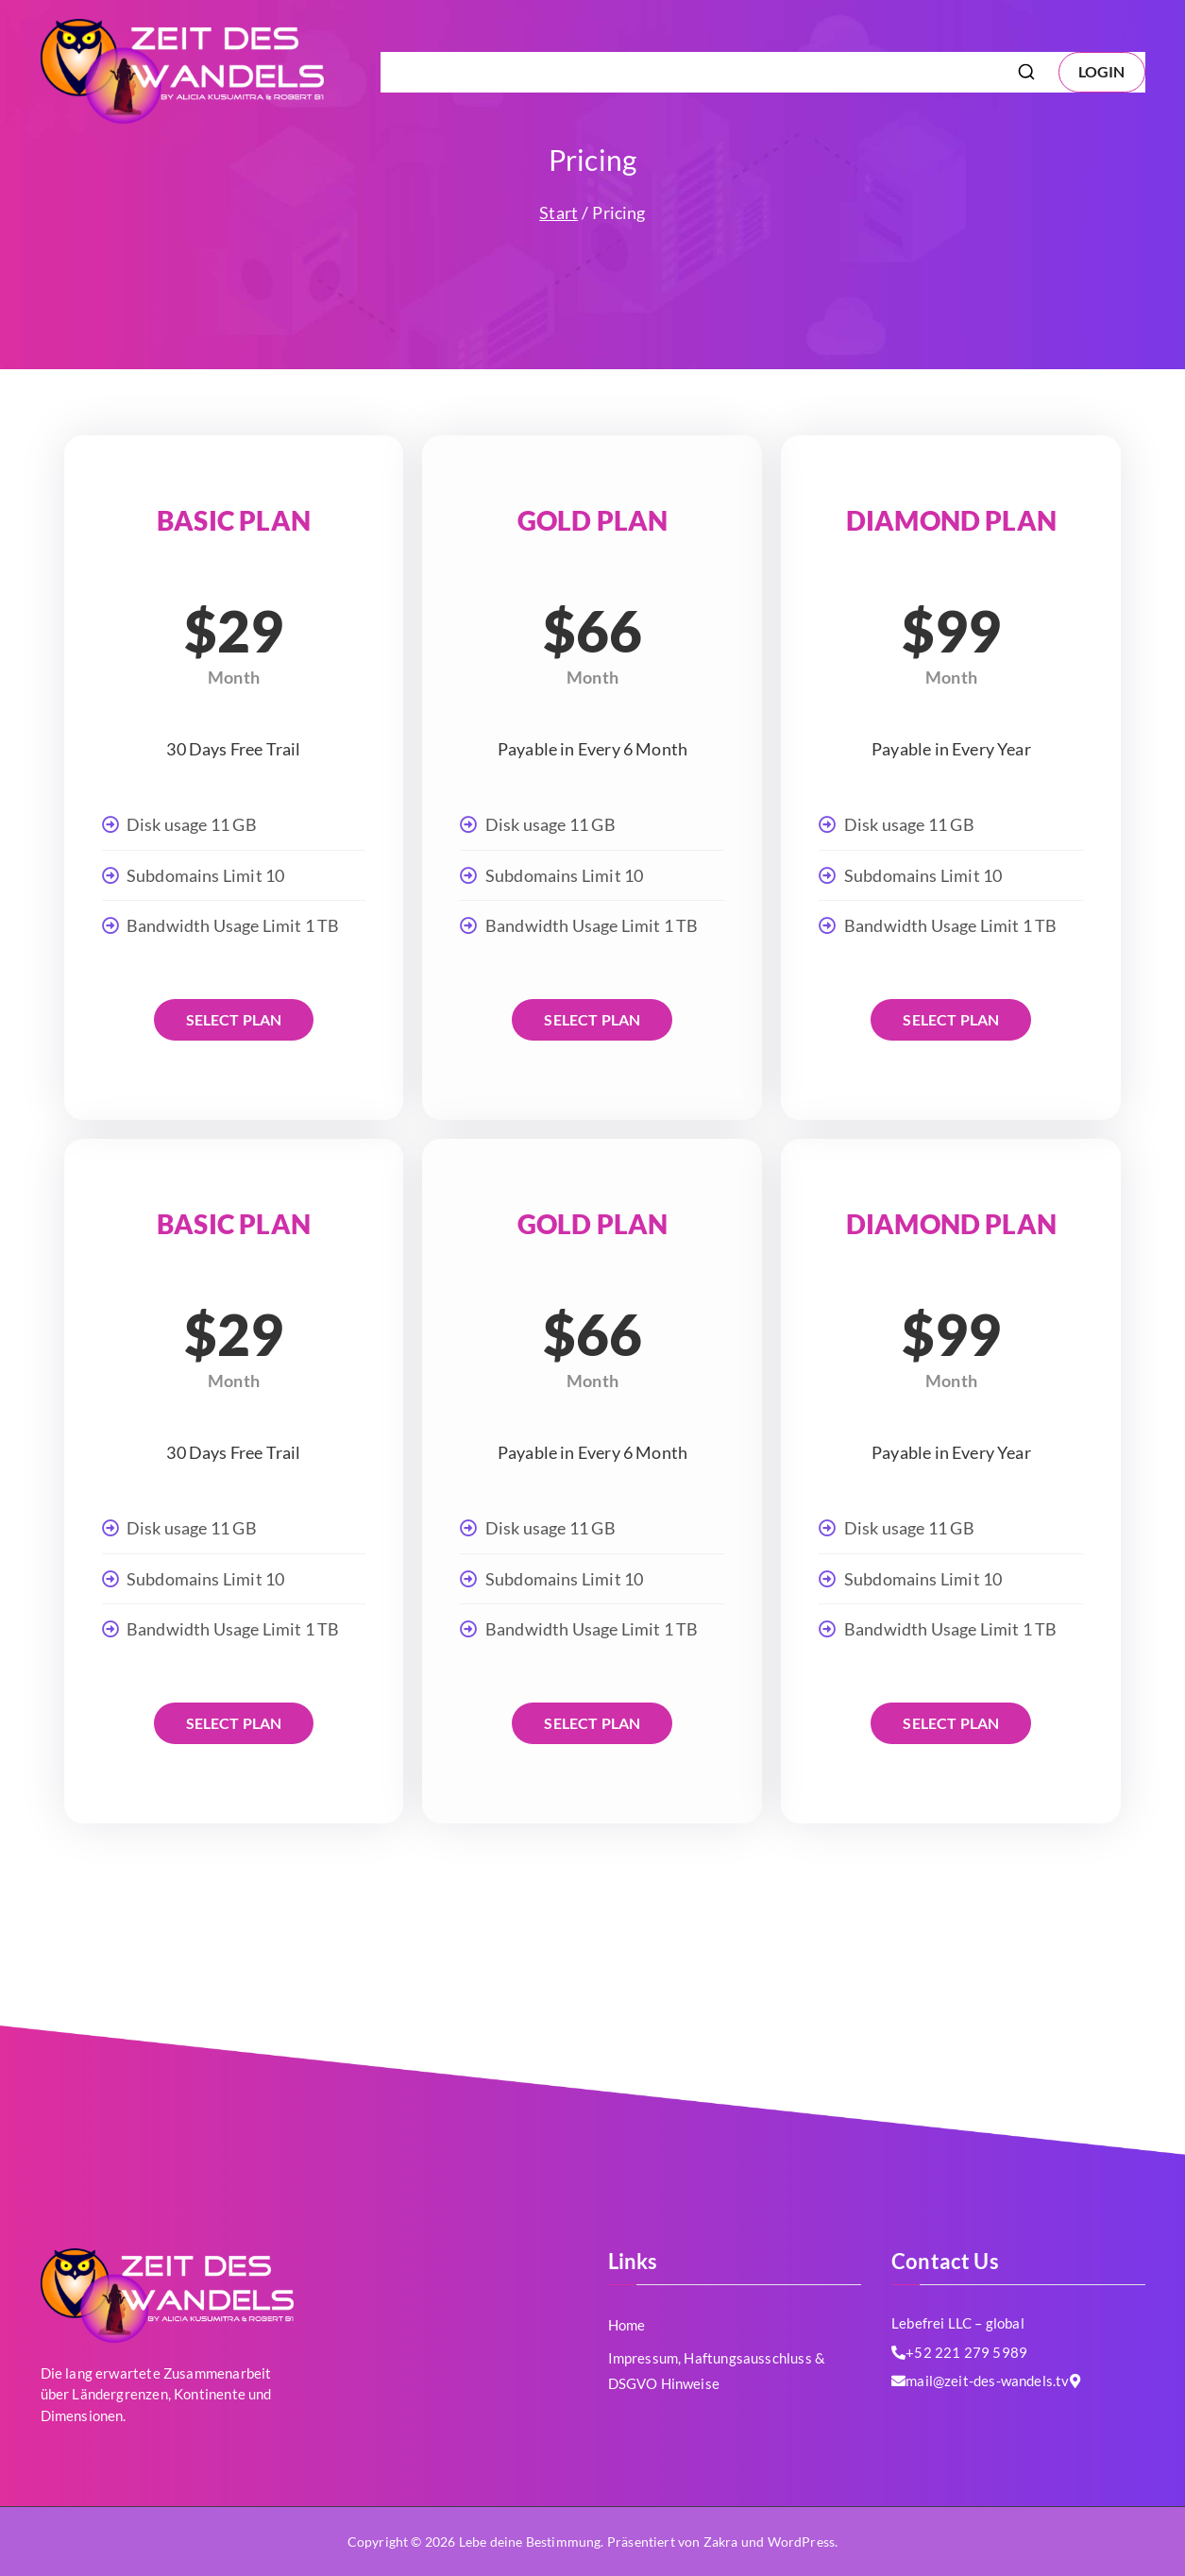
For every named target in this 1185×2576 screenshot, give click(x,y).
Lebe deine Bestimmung (530, 2542)
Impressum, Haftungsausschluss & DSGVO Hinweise (799, 71)
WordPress (802, 2542)
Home (627, 2324)
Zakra (720, 2542)
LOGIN (1102, 71)
